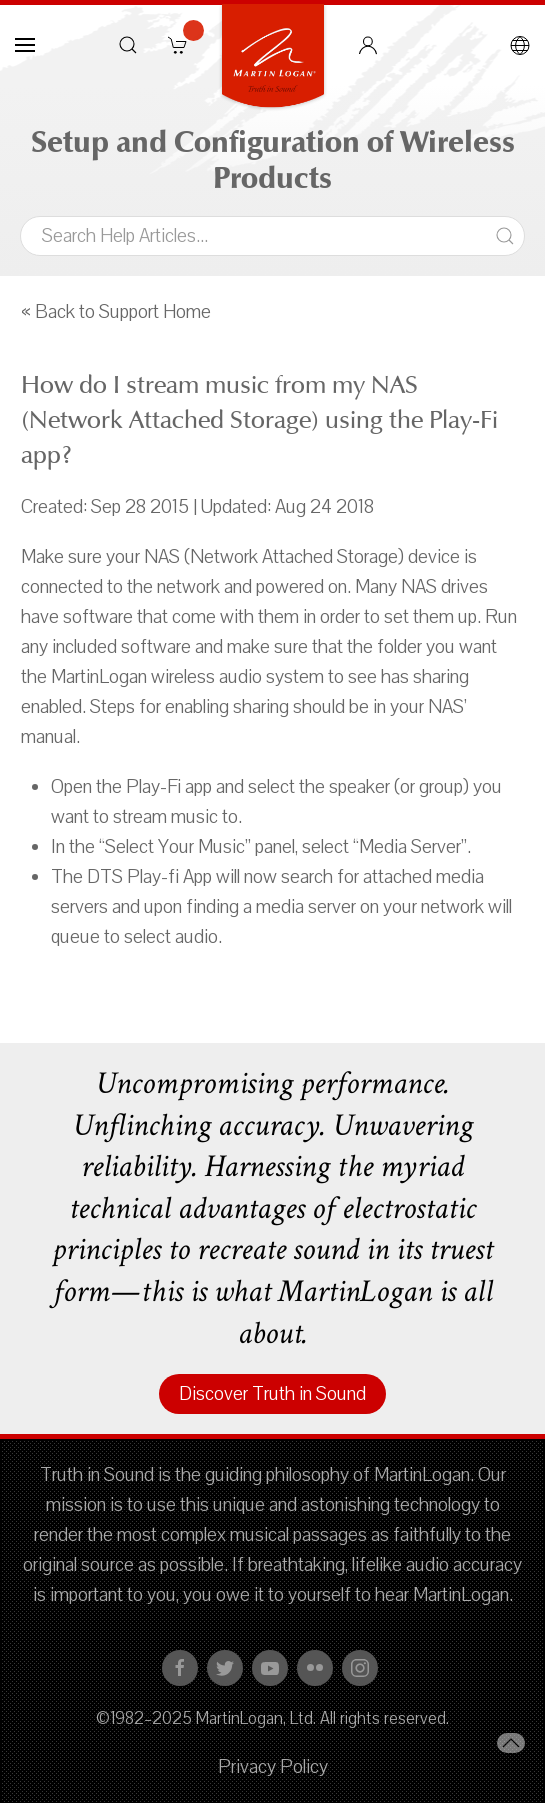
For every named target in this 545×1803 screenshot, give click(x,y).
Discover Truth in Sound (272, 1394)
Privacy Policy (273, 1767)
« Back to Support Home (116, 312)
